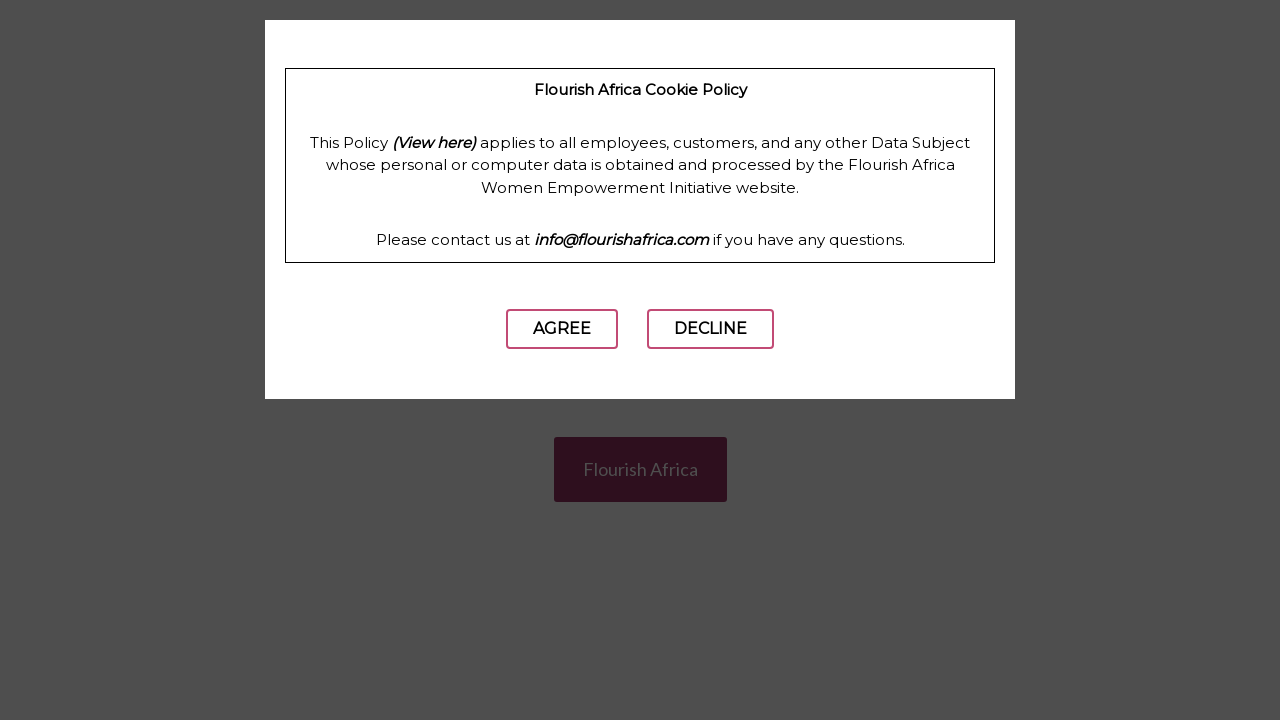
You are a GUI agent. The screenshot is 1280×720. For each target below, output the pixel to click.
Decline (710, 328)
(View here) (434, 142)
